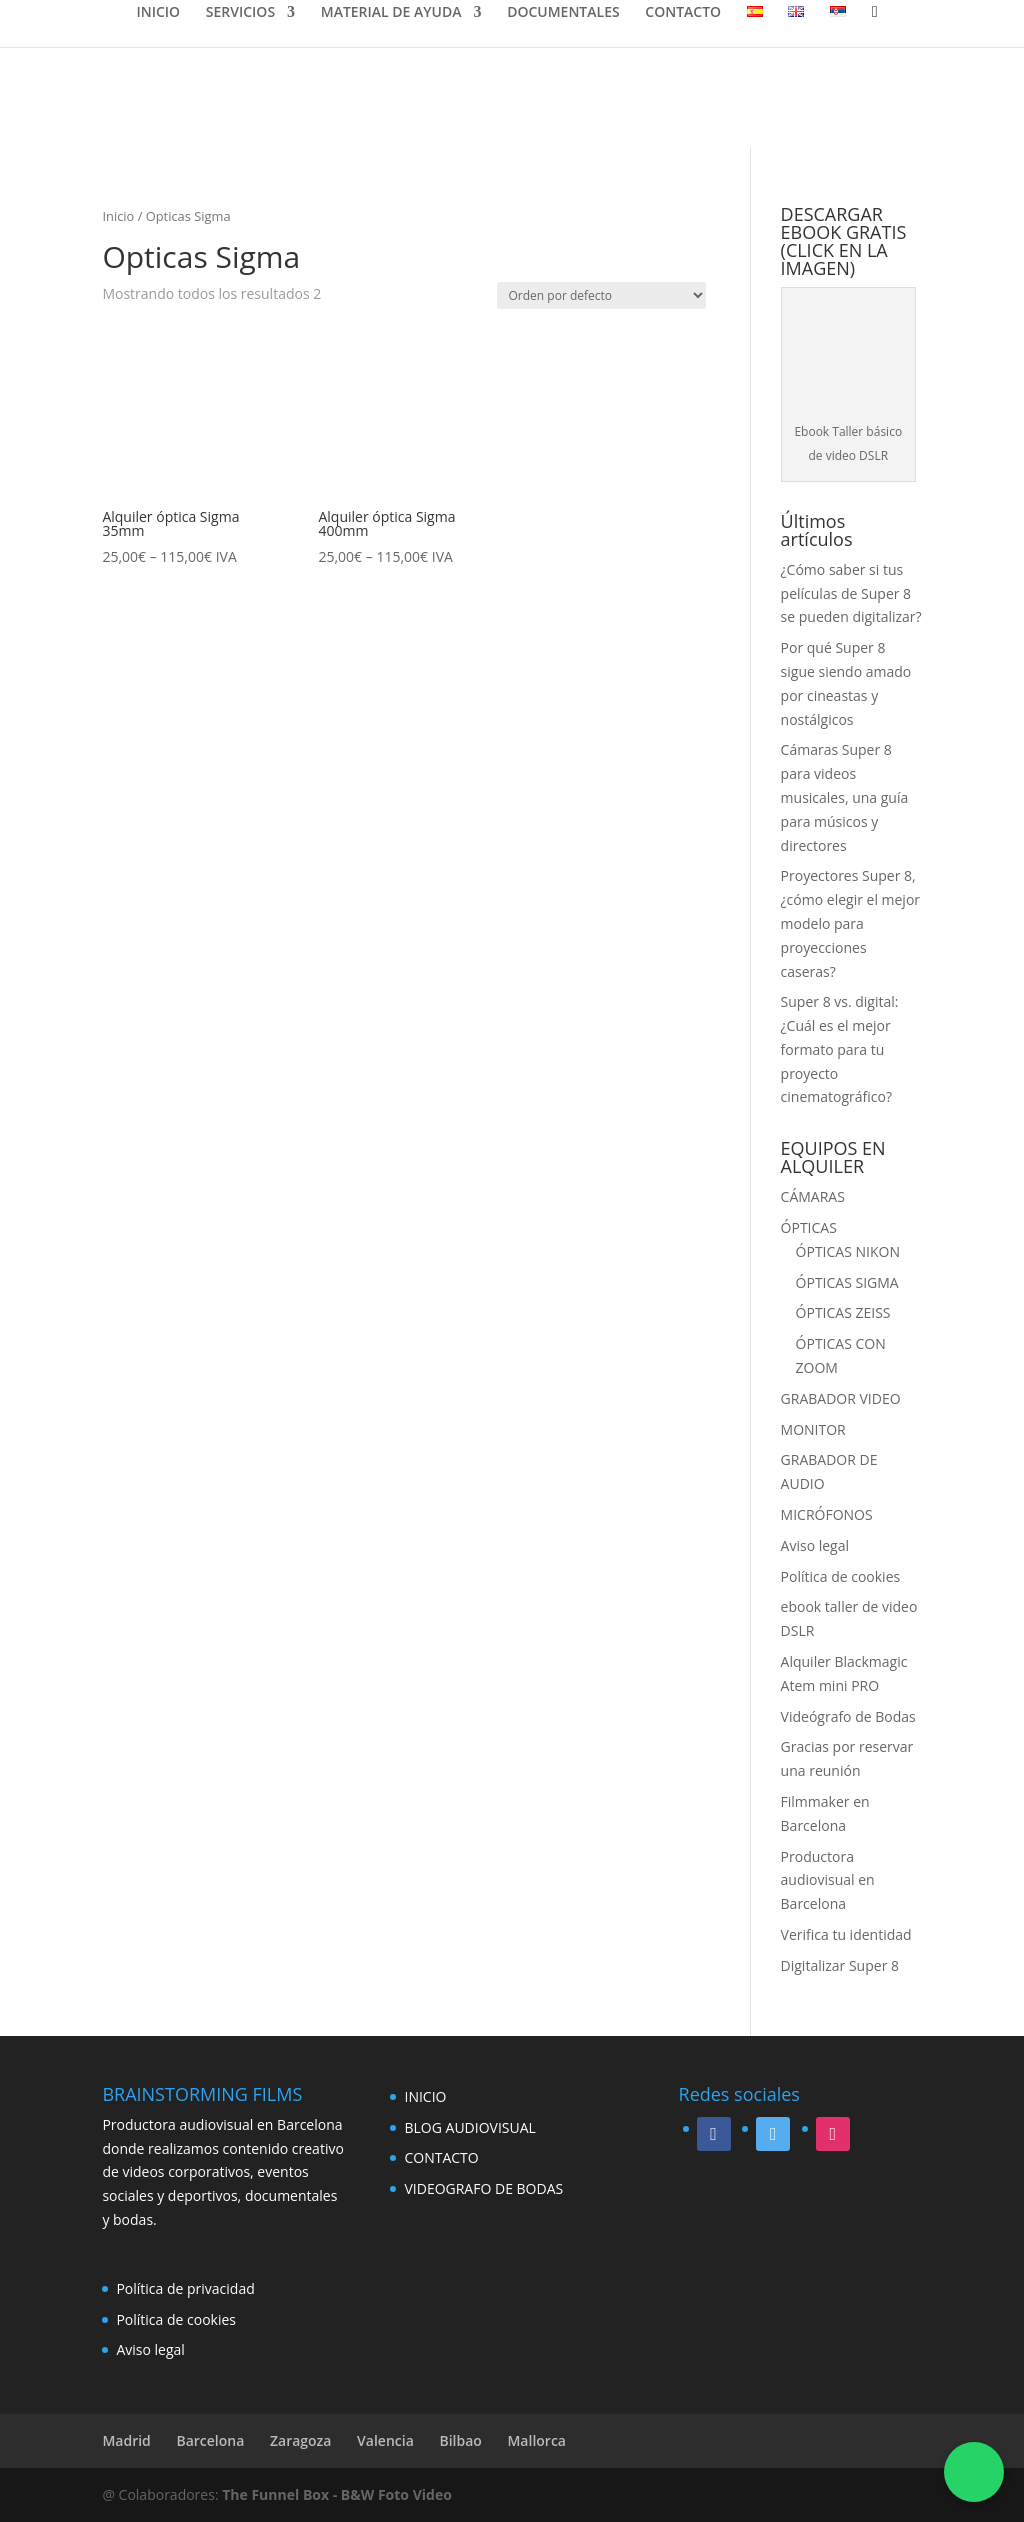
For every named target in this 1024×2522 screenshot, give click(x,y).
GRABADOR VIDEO (841, 1398)
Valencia (385, 2440)
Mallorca (536, 2440)
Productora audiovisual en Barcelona (828, 1880)
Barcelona (210, 2440)
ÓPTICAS (809, 1227)
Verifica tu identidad (846, 1934)
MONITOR (813, 1429)
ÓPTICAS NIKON (848, 1251)
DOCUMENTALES (563, 13)
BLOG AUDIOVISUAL (469, 2127)
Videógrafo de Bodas (848, 1716)
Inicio (118, 216)
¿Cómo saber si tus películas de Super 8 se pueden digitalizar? (851, 593)
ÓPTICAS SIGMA (847, 1282)
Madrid (126, 2440)
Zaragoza (300, 2440)
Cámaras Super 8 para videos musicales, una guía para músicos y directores (845, 797)
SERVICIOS (240, 13)
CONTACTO (683, 13)
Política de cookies (841, 1576)
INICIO (158, 13)
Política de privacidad (185, 2288)
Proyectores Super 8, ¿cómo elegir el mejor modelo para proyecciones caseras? (850, 923)
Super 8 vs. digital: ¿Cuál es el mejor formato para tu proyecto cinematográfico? (840, 1049)
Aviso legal (815, 1545)
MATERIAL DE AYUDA (391, 13)
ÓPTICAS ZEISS (843, 1312)
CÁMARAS (813, 1196)
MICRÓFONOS (827, 1514)
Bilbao (460, 2440)
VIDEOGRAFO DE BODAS (483, 2188)
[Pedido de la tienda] (601, 295)
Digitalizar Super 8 (840, 1965)
